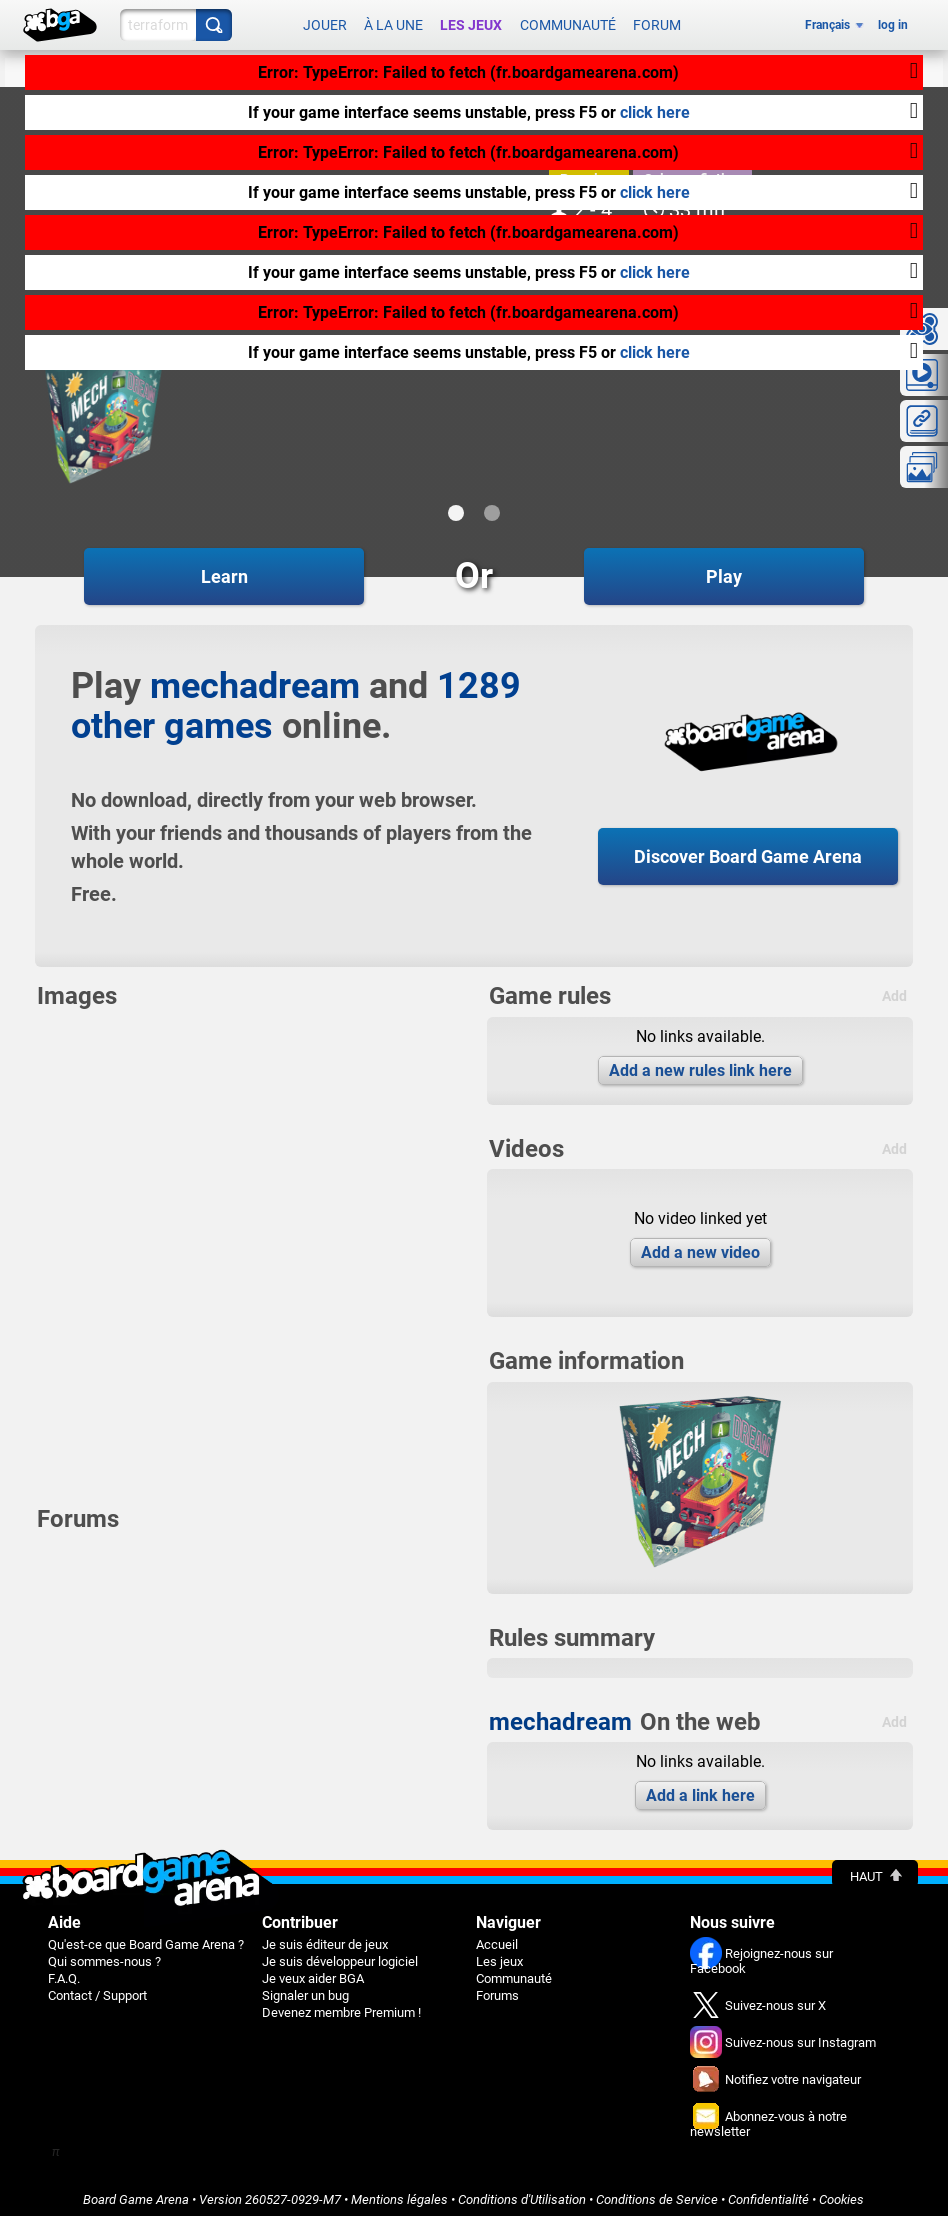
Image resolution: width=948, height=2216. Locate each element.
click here (655, 112)
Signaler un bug (305, 1988)
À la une (393, 22)
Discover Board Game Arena (748, 849)
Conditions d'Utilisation (522, 2192)
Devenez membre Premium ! (341, 2005)
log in (893, 22)
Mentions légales (399, 2192)
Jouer (325, 22)
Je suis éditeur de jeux (325, 1937)
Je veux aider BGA (313, 1971)
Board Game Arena (136, 2192)
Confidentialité (768, 2192)
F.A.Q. (64, 1971)
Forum (657, 22)
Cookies (841, 2192)
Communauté (568, 22)
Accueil (497, 1937)
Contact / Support (97, 1988)
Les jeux (471, 22)
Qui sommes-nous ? (104, 1954)
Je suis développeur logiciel (340, 1954)
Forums (497, 1988)
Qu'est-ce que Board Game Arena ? (146, 1937)
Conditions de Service (657, 2192)
